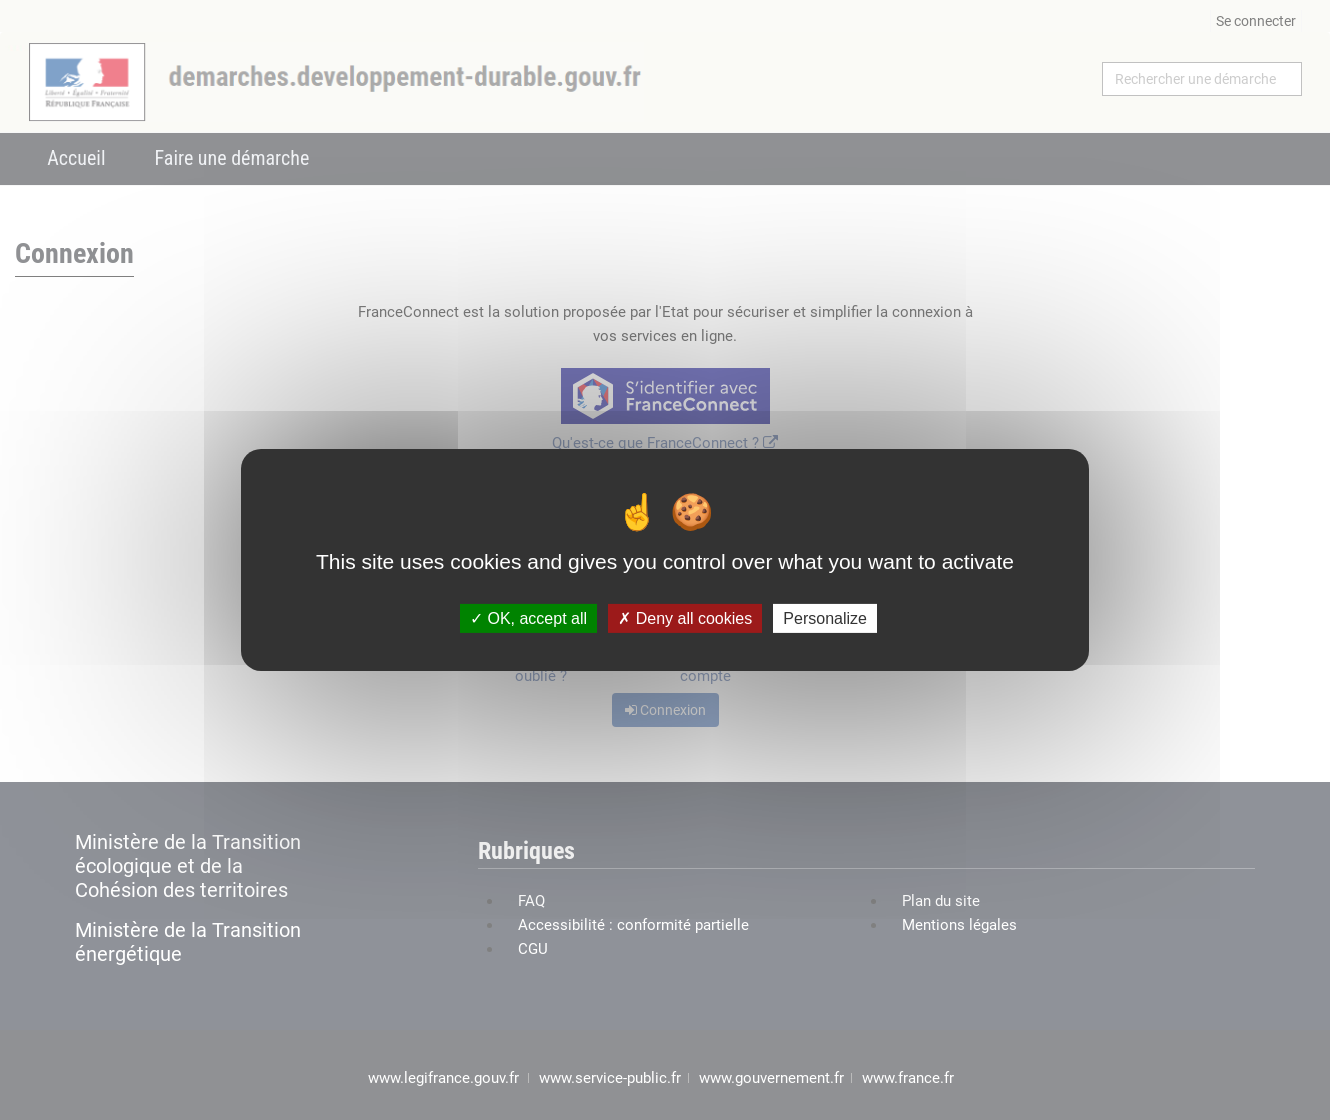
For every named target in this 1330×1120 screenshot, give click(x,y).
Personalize (825, 618)
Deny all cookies (685, 618)
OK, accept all (528, 618)
